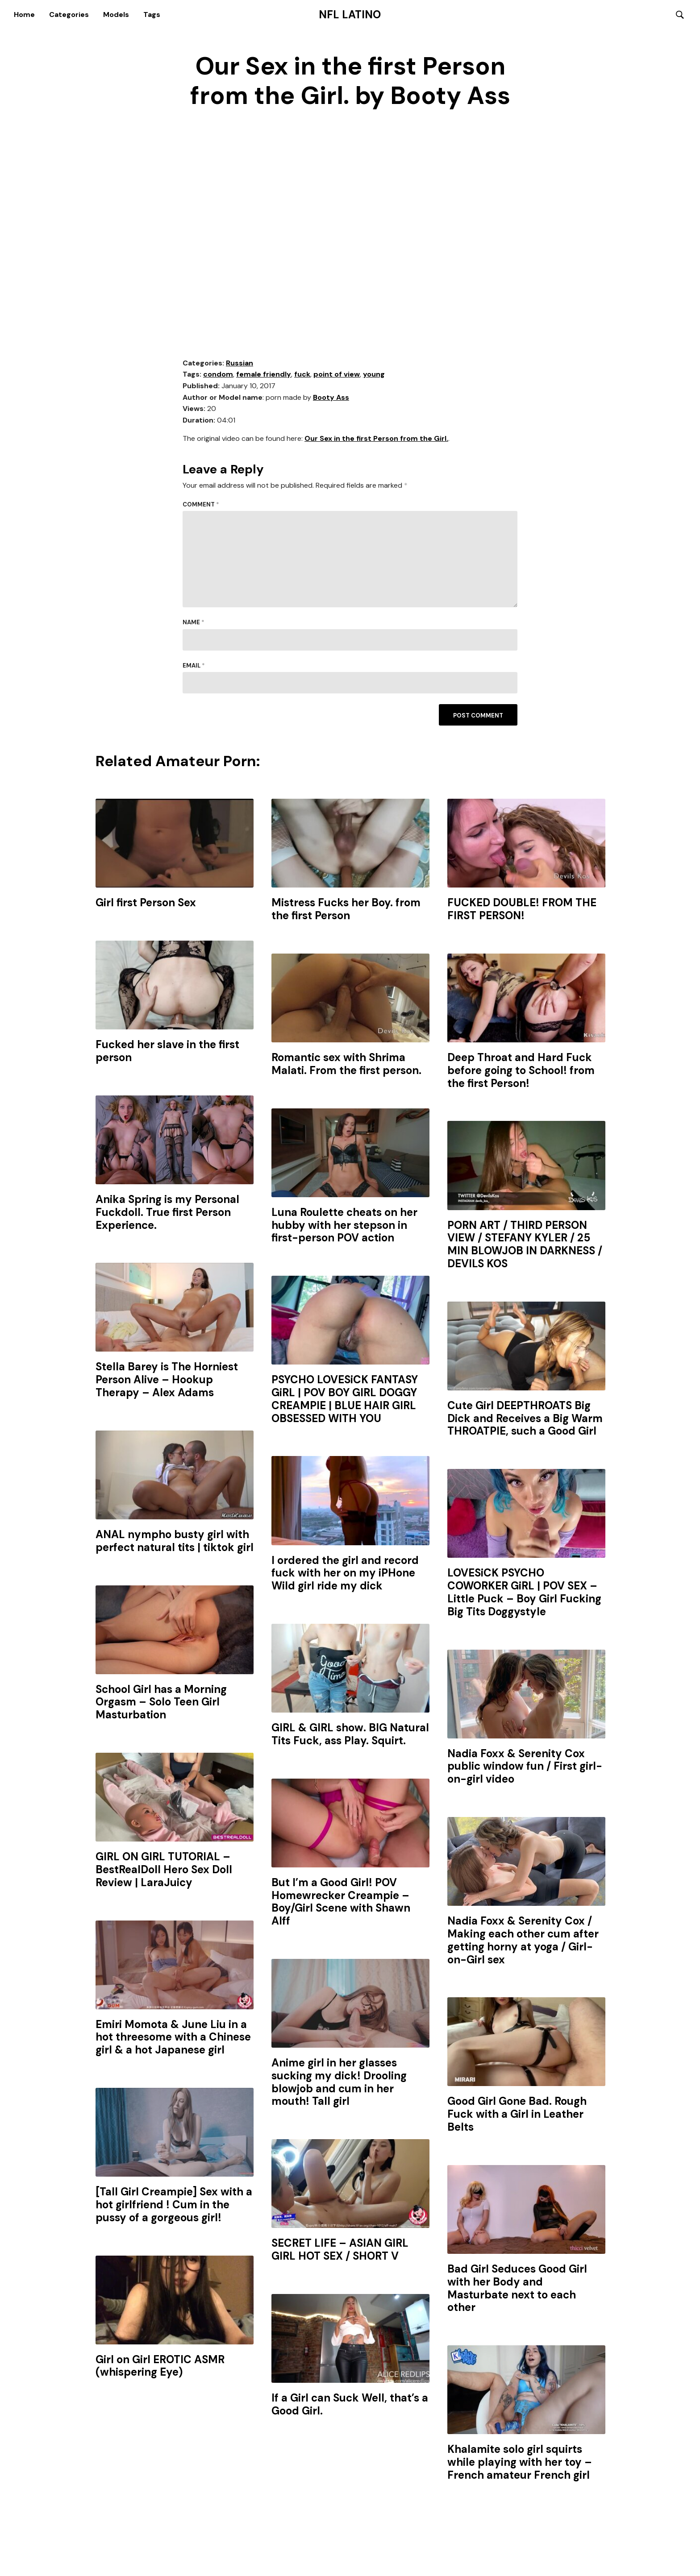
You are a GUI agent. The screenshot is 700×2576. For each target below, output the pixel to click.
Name (193, 623)
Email (194, 666)
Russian (239, 363)
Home (24, 14)
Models (116, 14)
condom (218, 375)
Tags (151, 14)
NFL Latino (350, 14)
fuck (302, 375)
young (374, 375)
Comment (201, 505)
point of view (336, 375)
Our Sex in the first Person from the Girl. (376, 439)
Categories (69, 14)
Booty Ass (331, 397)
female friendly (263, 375)
